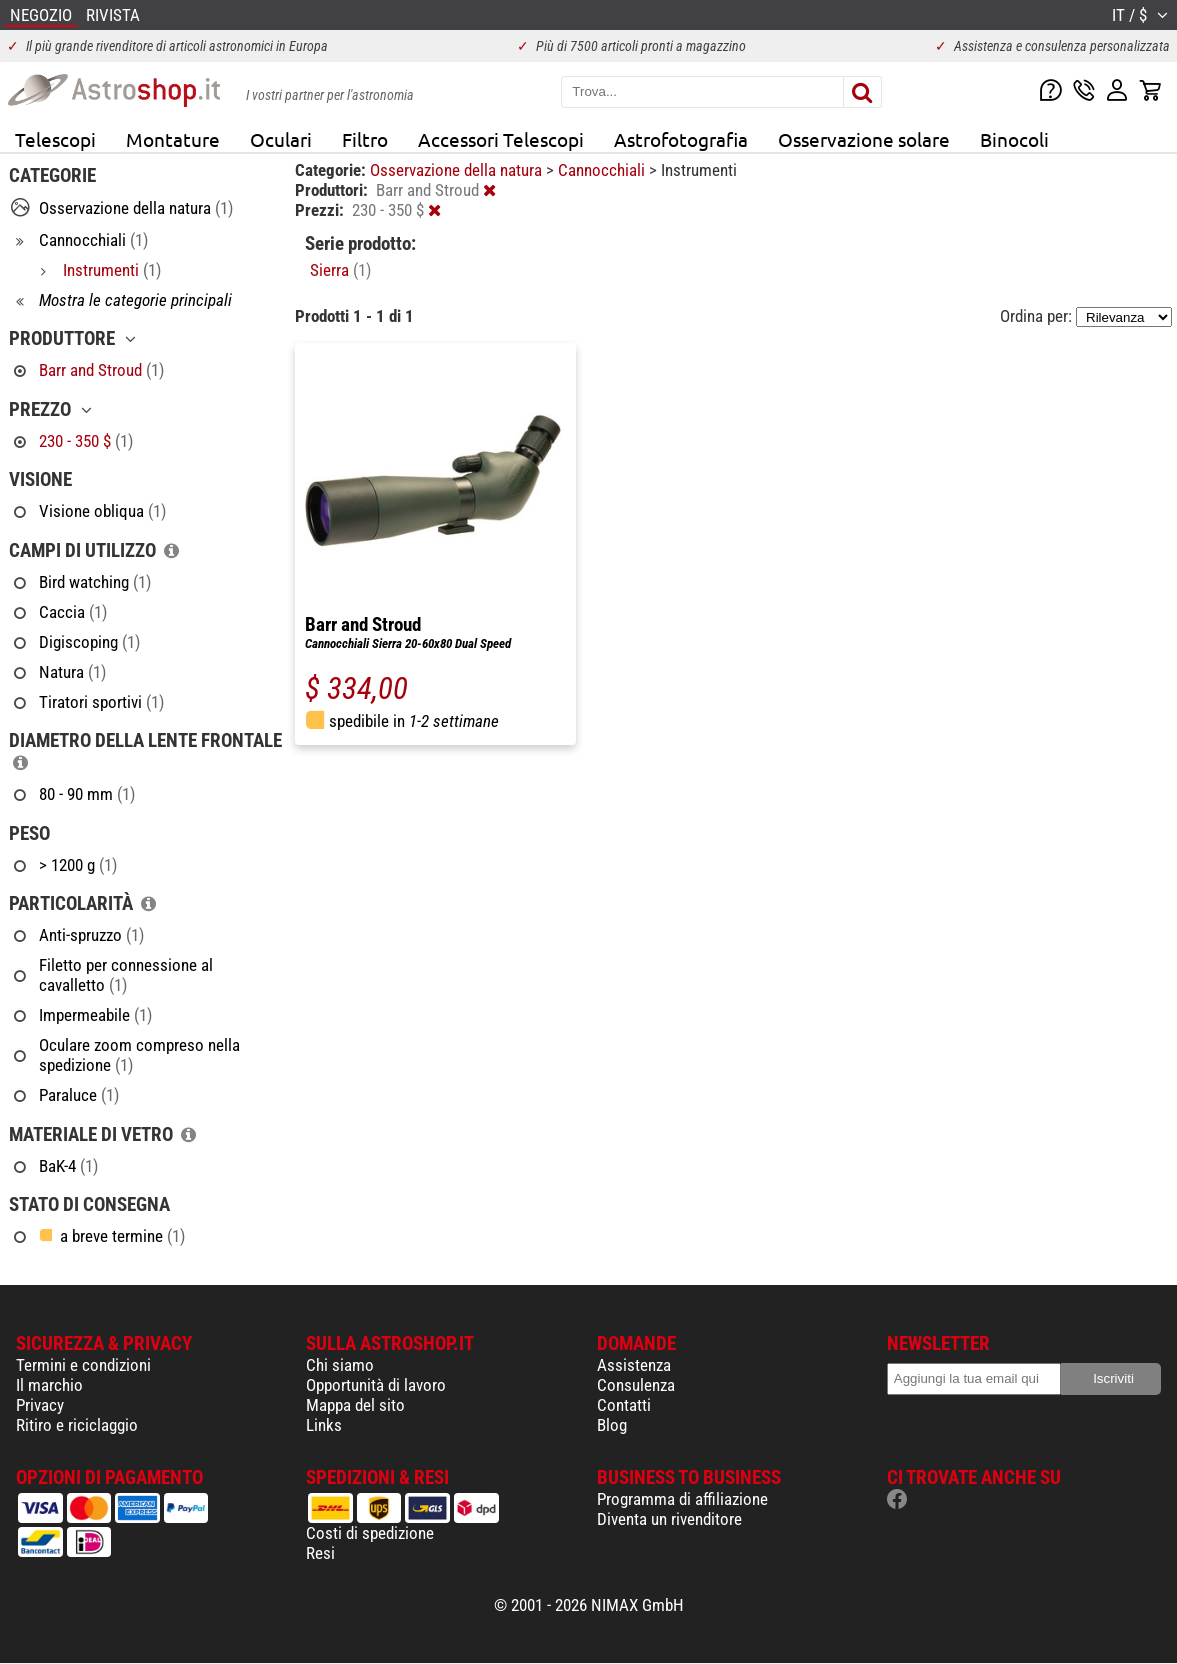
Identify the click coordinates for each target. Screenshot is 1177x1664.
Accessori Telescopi (501, 139)
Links (324, 1425)
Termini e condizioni (83, 1365)
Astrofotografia (681, 139)
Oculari (281, 139)
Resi (320, 1553)
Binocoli (1014, 139)
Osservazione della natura (458, 170)
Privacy (40, 1405)
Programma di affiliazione (682, 1499)
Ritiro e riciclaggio (77, 1425)
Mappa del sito (355, 1405)
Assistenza (634, 1365)
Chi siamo (340, 1365)
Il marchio (49, 1385)
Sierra (340, 270)
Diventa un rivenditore (669, 1519)
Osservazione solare (864, 139)
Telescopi (55, 139)
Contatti (624, 1405)
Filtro (365, 139)
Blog (612, 1425)
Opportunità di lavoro (376, 1385)
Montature (173, 139)
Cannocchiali (603, 170)
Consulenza (636, 1385)
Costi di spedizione (370, 1533)
